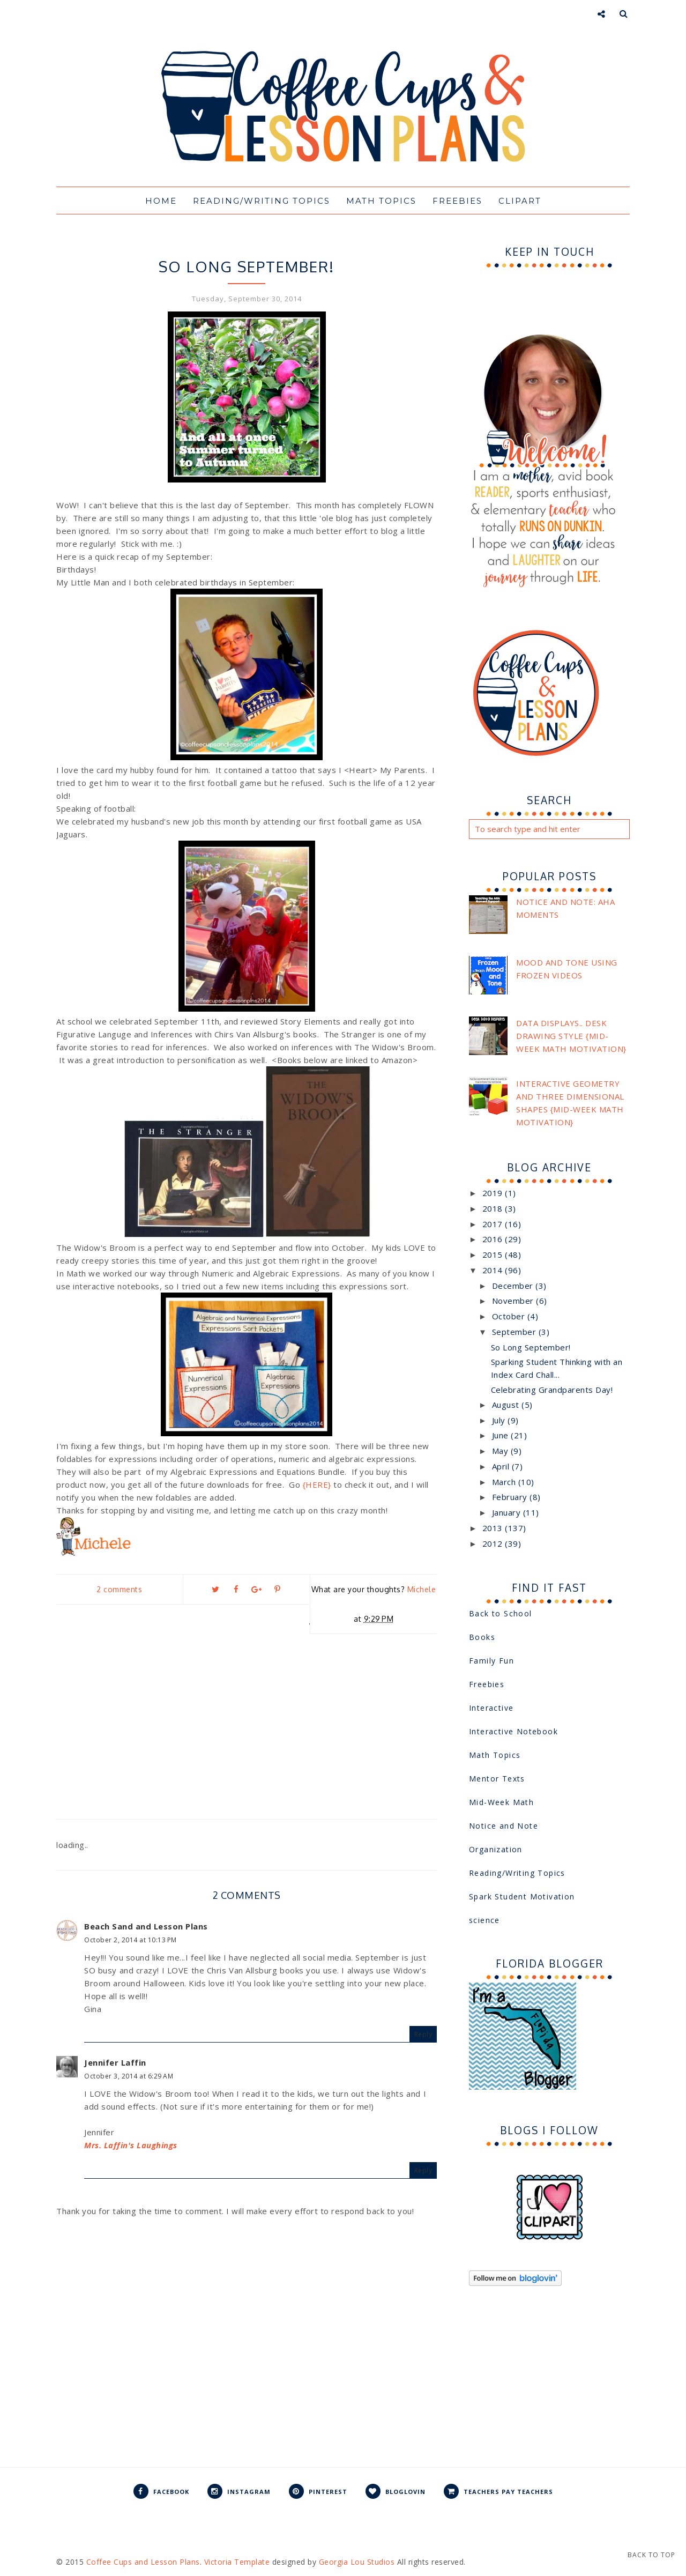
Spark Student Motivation (522, 1896)
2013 (493, 1528)
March (505, 1481)
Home (161, 201)
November (514, 1300)
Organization (496, 1849)
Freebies (457, 201)
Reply (423, 2034)
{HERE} (317, 1484)
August (507, 1404)
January (507, 1512)
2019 (493, 1192)
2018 (493, 1208)
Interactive (491, 1708)
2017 (493, 1224)
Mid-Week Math (501, 1802)
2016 (493, 1239)
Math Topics (381, 201)
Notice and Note (503, 1826)
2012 (493, 1543)
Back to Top (651, 2554)
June (501, 1435)
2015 (493, 1254)
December (514, 1285)
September (515, 1331)
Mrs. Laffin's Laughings (130, 2145)
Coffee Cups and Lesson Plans (143, 2562)
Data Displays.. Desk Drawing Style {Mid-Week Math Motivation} (571, 1036)
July (500, 1420)
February (511, 1496)
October (509, 1316)
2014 (493, 1270)
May (501, 1450)
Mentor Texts (497, 1778)
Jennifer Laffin (115, 2062)
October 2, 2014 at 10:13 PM (130, 1939)
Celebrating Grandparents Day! (552, 1389)
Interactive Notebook (246, 246)
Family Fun (491, 1661)
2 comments (119, 1589)
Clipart (519, 201)
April (502, 1466)
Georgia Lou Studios (357, 2562)
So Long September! (531, 1347)
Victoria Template (237, 2562)
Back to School (500, 1613)
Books (482, 1637)
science (484, 1920)
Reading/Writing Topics (261, 201)
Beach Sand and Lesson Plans (146, 1926)
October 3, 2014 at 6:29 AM (128, 2076)
